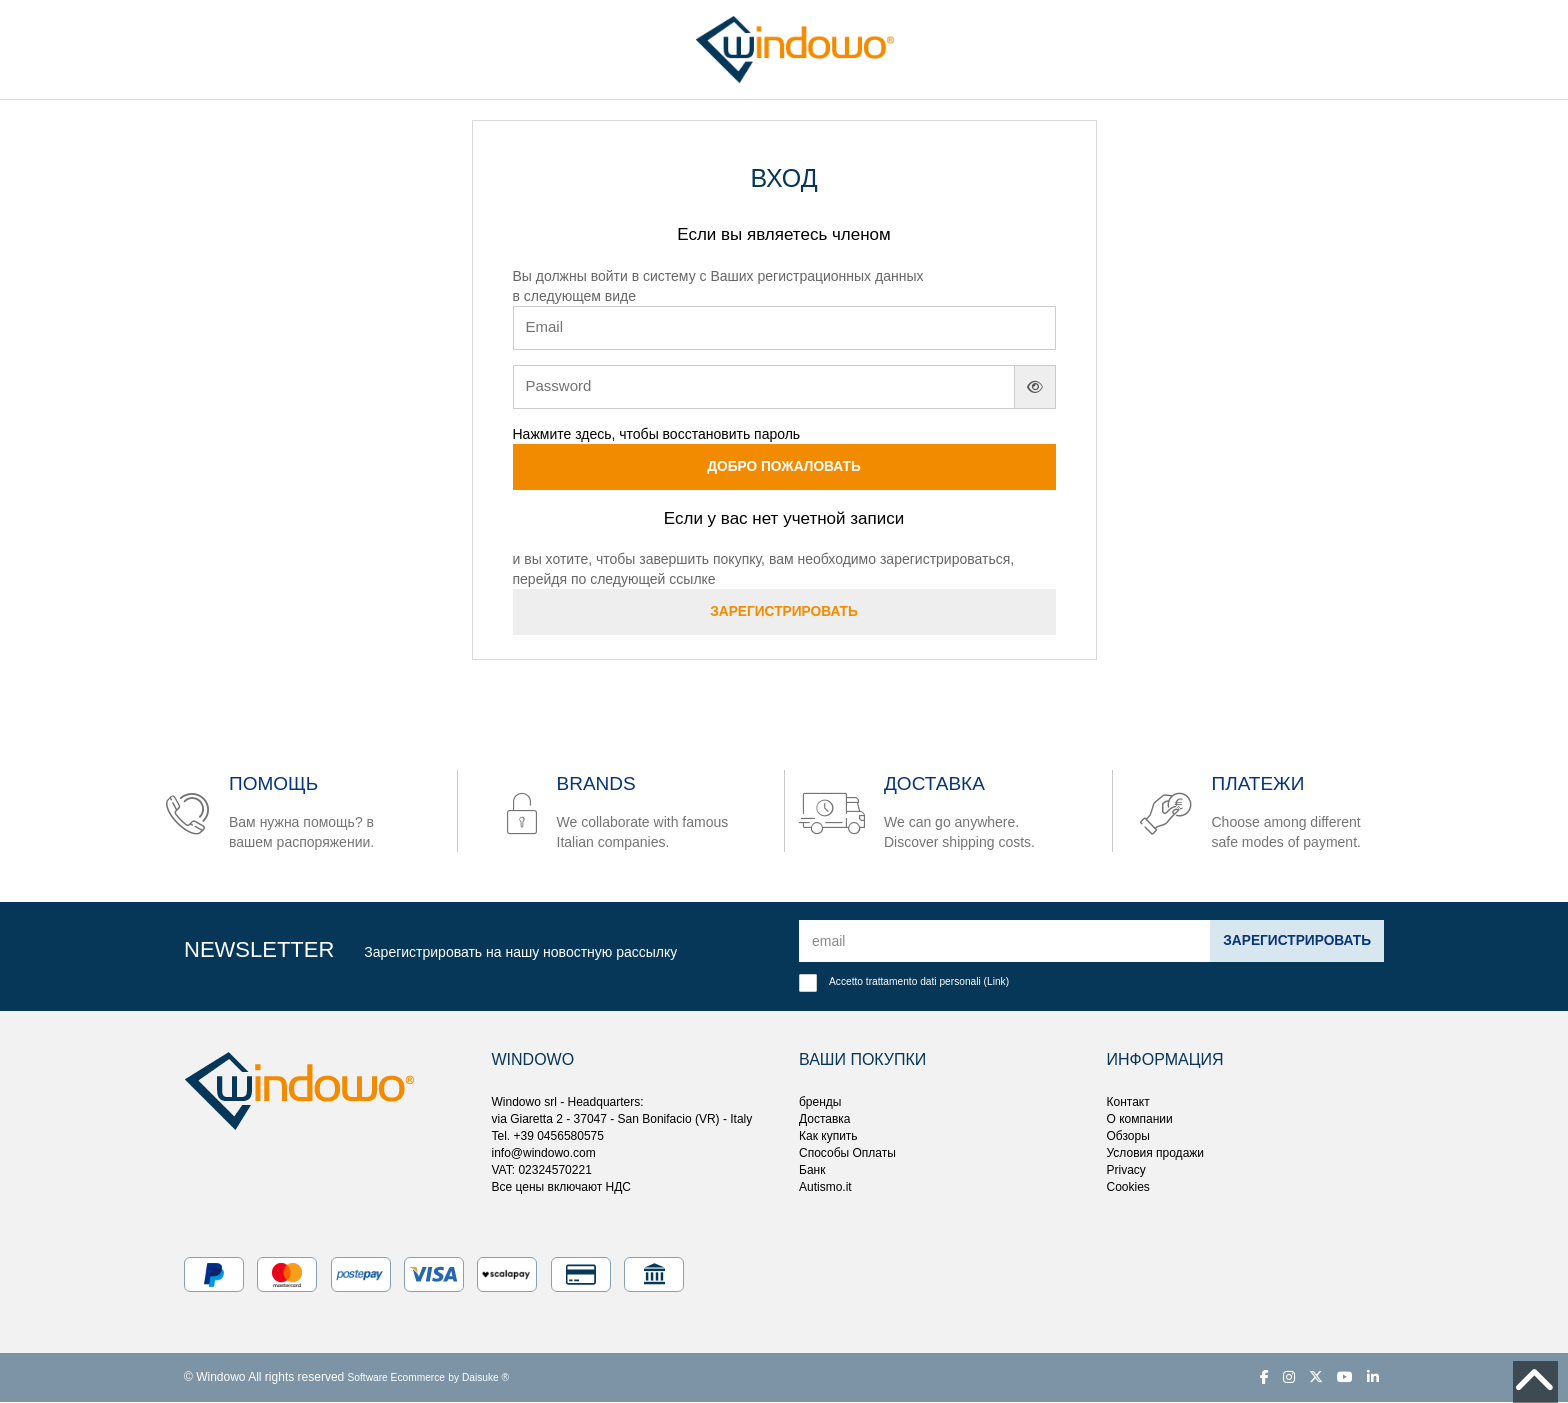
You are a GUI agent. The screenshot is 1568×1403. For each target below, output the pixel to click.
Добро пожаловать (784, 467)
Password (559, 385)
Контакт (1128, 1102)
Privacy (1126, 1171)
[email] (1003, 942)
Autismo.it (825, 1188)
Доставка (825, 1119)
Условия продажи (1156, 1154)
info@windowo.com (544, 1154)
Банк (812, 1171)
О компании (1140, 1119)
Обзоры (1128, 1137)
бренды (820, 1102)
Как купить (828, 1137)
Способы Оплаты (847, 1154)
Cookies (1128, 1188)
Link (996, 982)
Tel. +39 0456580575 (548, 1137)
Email (545, 326)
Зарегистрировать (784, 613)
